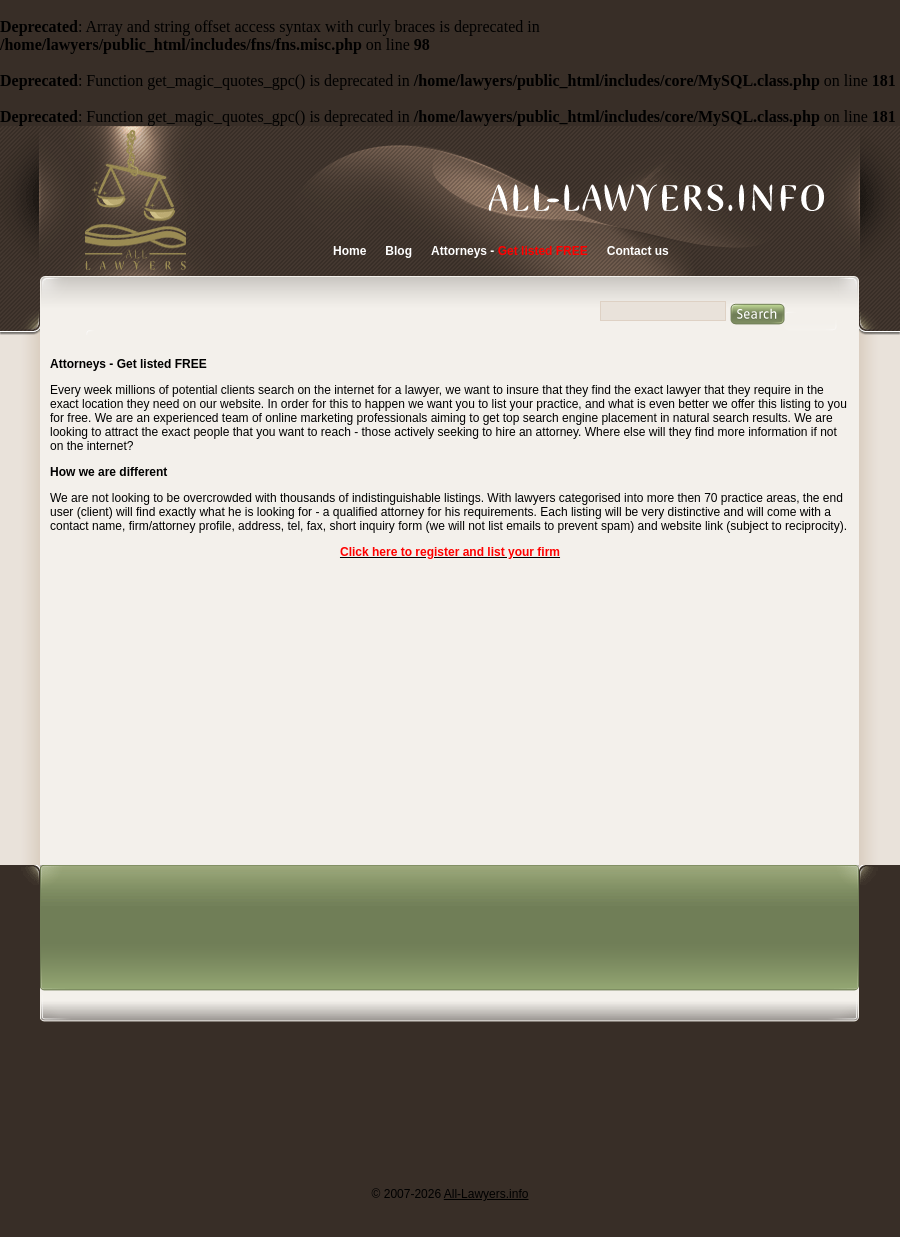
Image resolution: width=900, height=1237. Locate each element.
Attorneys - (509, 251)
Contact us (638, 251)
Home (349, 251)
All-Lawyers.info (486, 1194)
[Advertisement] (424, 1025)
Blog (398, 251)
